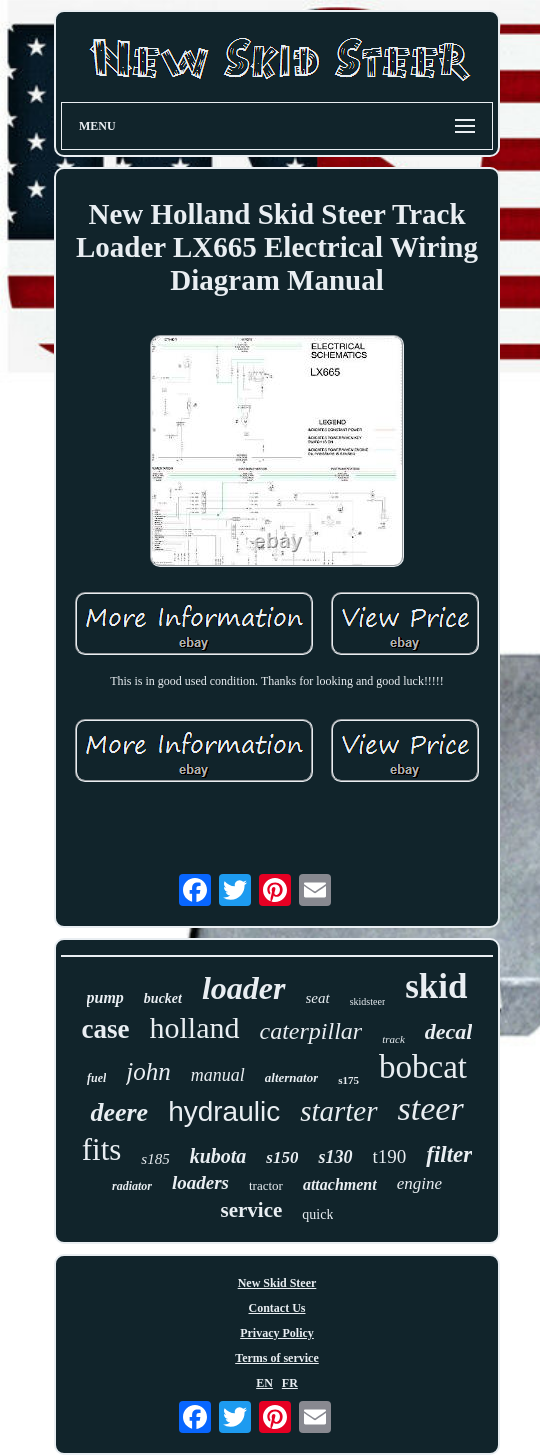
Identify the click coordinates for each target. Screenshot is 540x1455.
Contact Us (277, 1308)
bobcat (423, 1067)
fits (102, 1149)
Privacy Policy (277, 1333)
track (393, 1039)
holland (195, 1027)
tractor (266, 1185)
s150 (282, 1157)
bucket (163, 998)
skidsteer (368, 1001)
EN (264, 1383)
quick (317, 1214)
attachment (340, 1184)
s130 (335, 1157)
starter (338, 1111)
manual (218, 1075)
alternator (291, 1077)
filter (449, 1154)
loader (244, 988)
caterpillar (311, 1031)
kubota (218, 1156)
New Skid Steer (277, 1283)
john (148, 1071)
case (106, 1029)
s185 (155, 1159)
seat (318, 998)
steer (431, 1108)
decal (449, 1031)
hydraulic (224, 1111)
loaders (200, 1182)
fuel (96, 1078)
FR (290, 1383)
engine (419, 1183)
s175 (348, 1080)
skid (436, 986)
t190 (390, 1156)
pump (105, 997)
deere (119, 1112)
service (252, 1210)
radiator (132, 1186)
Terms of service (277, 1358)
